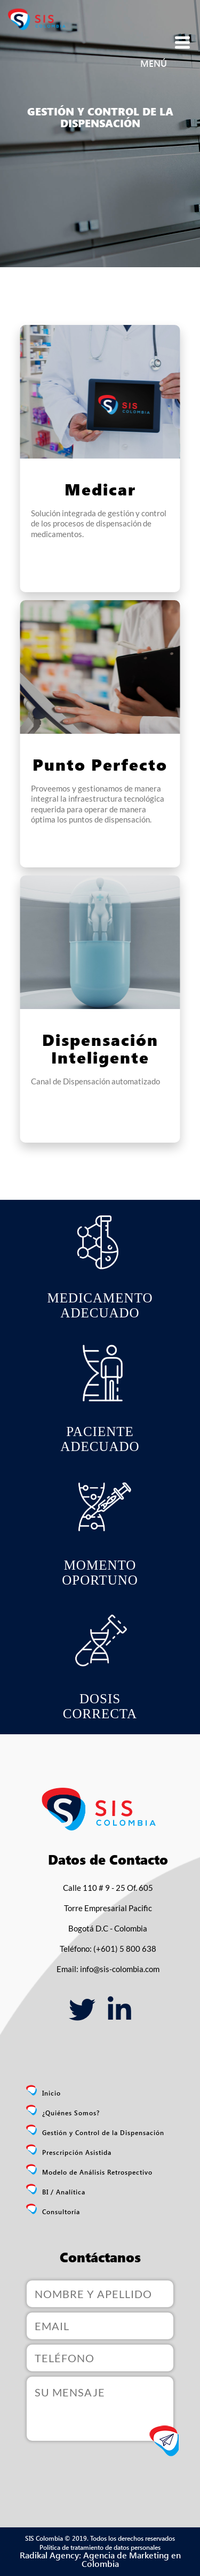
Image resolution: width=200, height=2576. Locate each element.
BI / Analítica (63, 2191)
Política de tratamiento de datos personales (100, 2547)
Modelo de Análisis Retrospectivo (97, 2172)
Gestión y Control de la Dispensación (103, 2132)
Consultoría (61, 2211)
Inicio (51, 2093)
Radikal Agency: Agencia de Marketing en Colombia (100, 2559)
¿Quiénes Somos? (71, 2112)
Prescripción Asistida (76, 2152)
